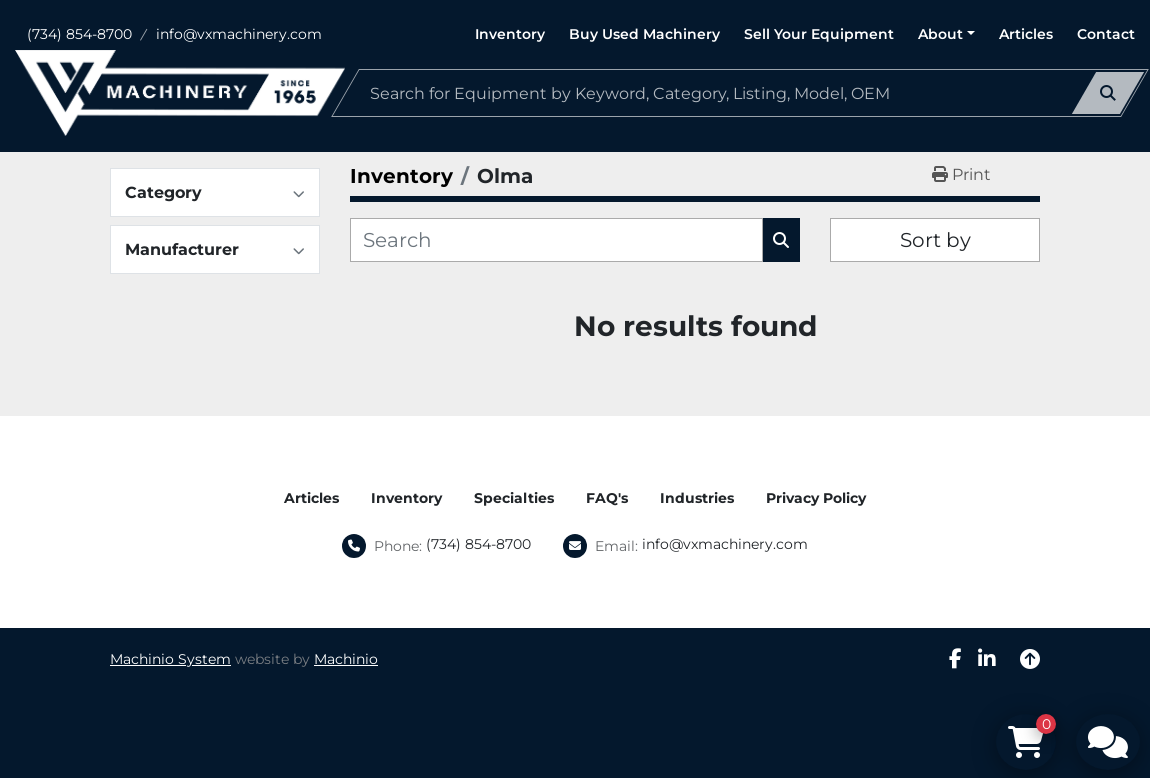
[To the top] (1030, 659)
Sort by (935, 240)
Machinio (346, 659)
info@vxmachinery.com (239, 34)
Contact (1106, 34)
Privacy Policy (816, 498)
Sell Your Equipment (819, 34)
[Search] (740, 93)
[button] (946, 34)
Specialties (514, 498)
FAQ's (607, 498)
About (940, 34)
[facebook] (955, 659)
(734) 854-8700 (79, 34)
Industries (697, 498)
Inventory (510, 34)
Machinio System (170, 659)
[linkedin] (987, 659)
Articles (1026, 34)
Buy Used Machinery (644, 34)
